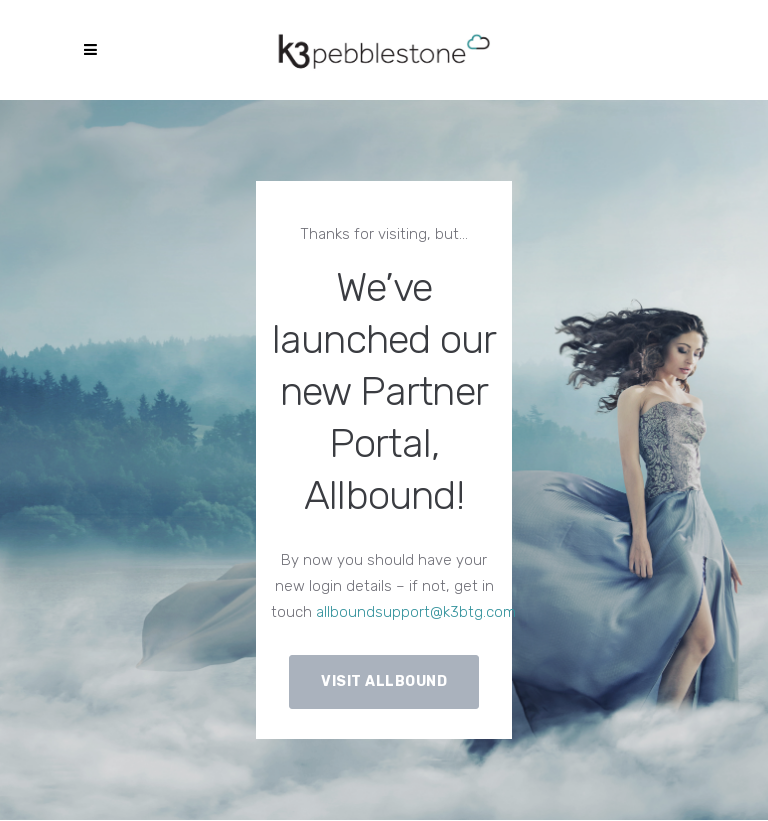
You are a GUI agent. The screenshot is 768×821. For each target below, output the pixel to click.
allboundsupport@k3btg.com (416, 612)
